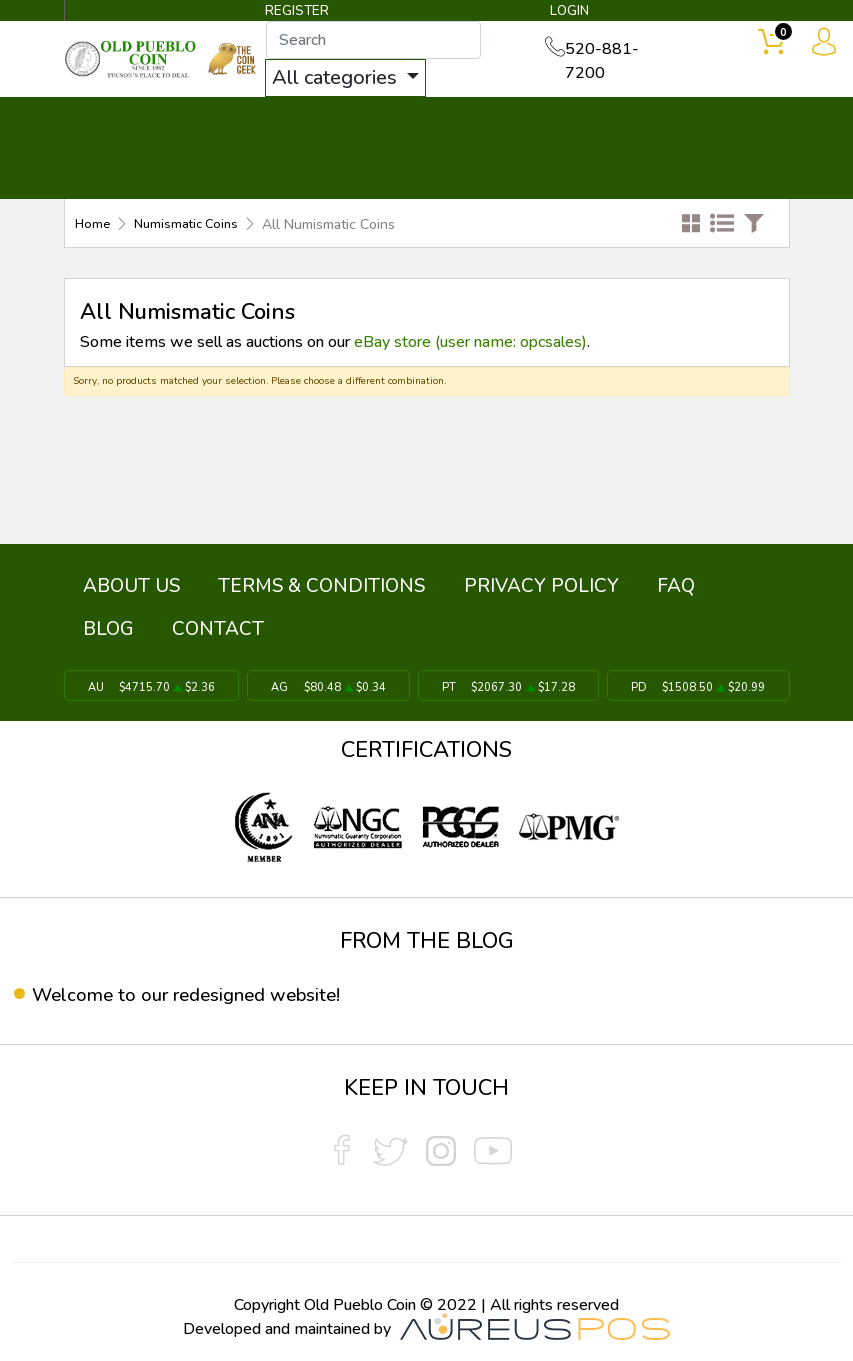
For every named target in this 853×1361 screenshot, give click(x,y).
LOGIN (565, 12)
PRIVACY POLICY (485, 584)
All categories (348, 78)
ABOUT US (120, 584)
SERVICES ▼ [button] (661, 122)
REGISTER (298, 12)
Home (93, 225)
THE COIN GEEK (563, 150)
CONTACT (780, 122)
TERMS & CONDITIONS (288, 584)
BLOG (658, 584)
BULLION (113, 122)
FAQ (598, 584)
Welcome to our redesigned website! (196, 990)
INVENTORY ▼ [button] (238, 122)
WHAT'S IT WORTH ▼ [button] (421, 122)
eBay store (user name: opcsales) (470, 342)
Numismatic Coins (191, 225)
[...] (384, 41)
